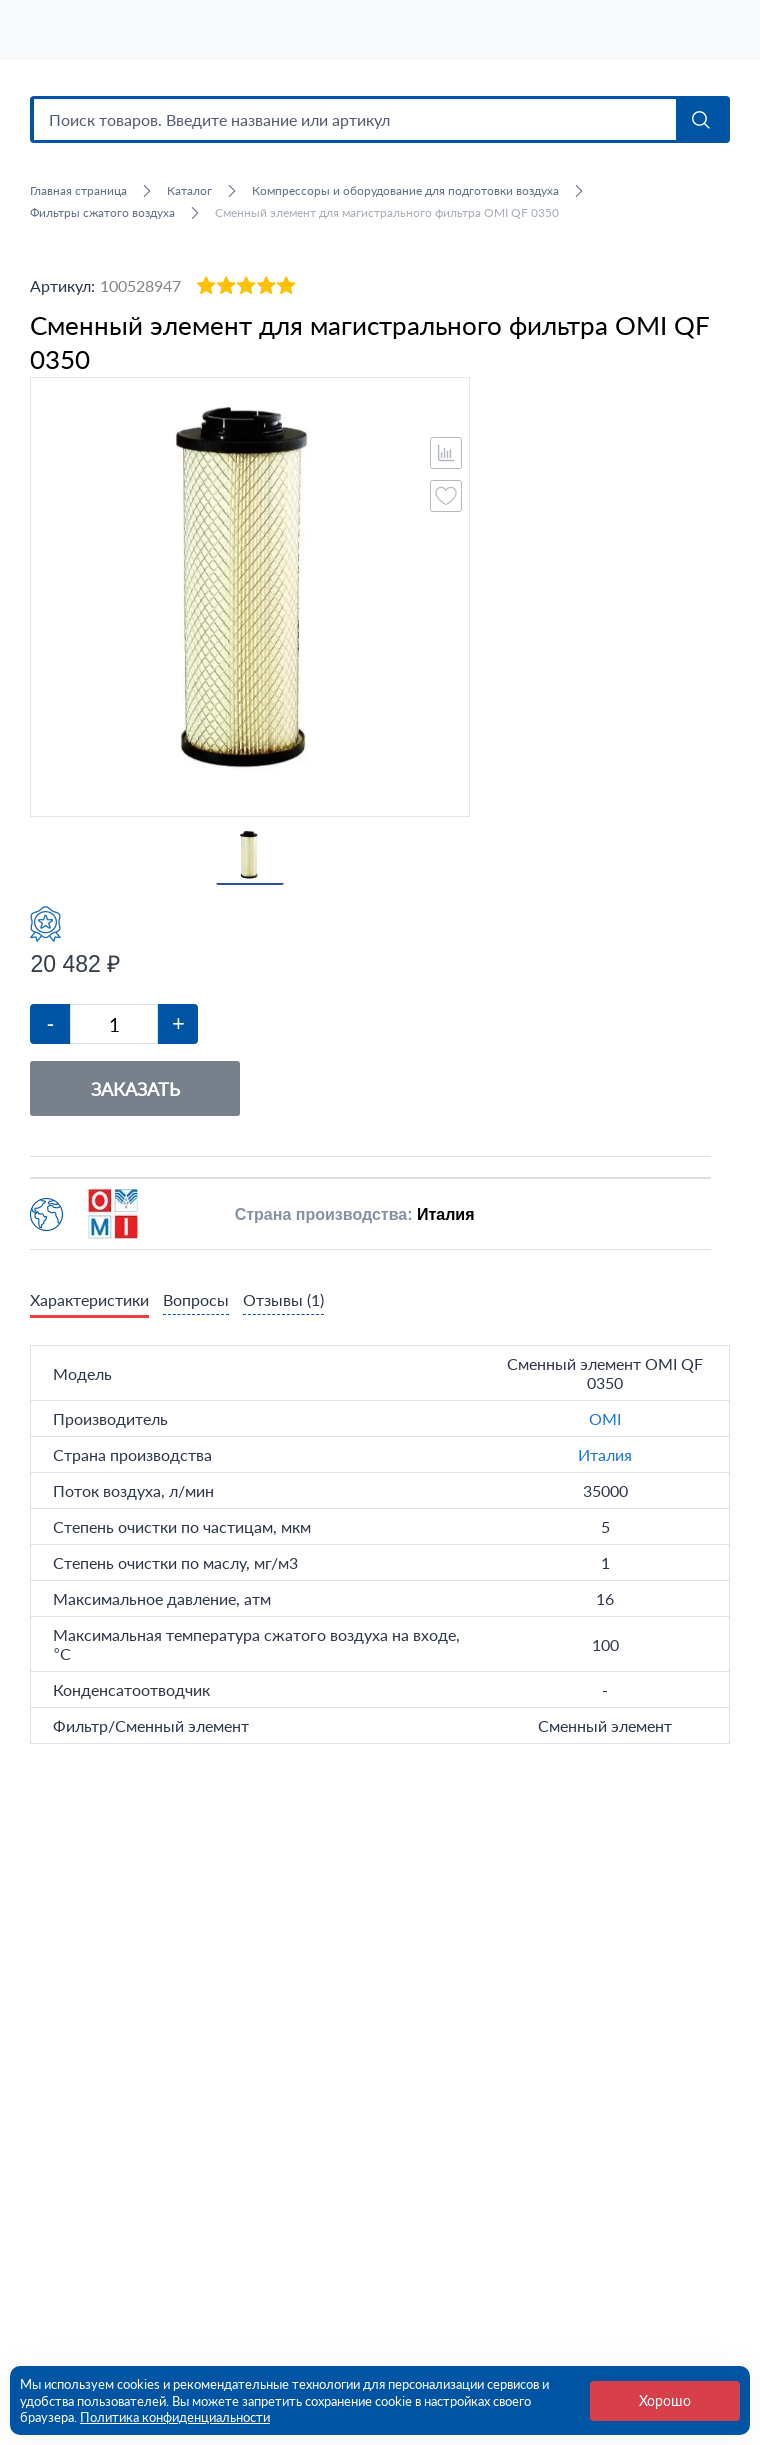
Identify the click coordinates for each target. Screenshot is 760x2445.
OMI (605, 1428)
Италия (605, 1464)
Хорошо (665, 2400)
